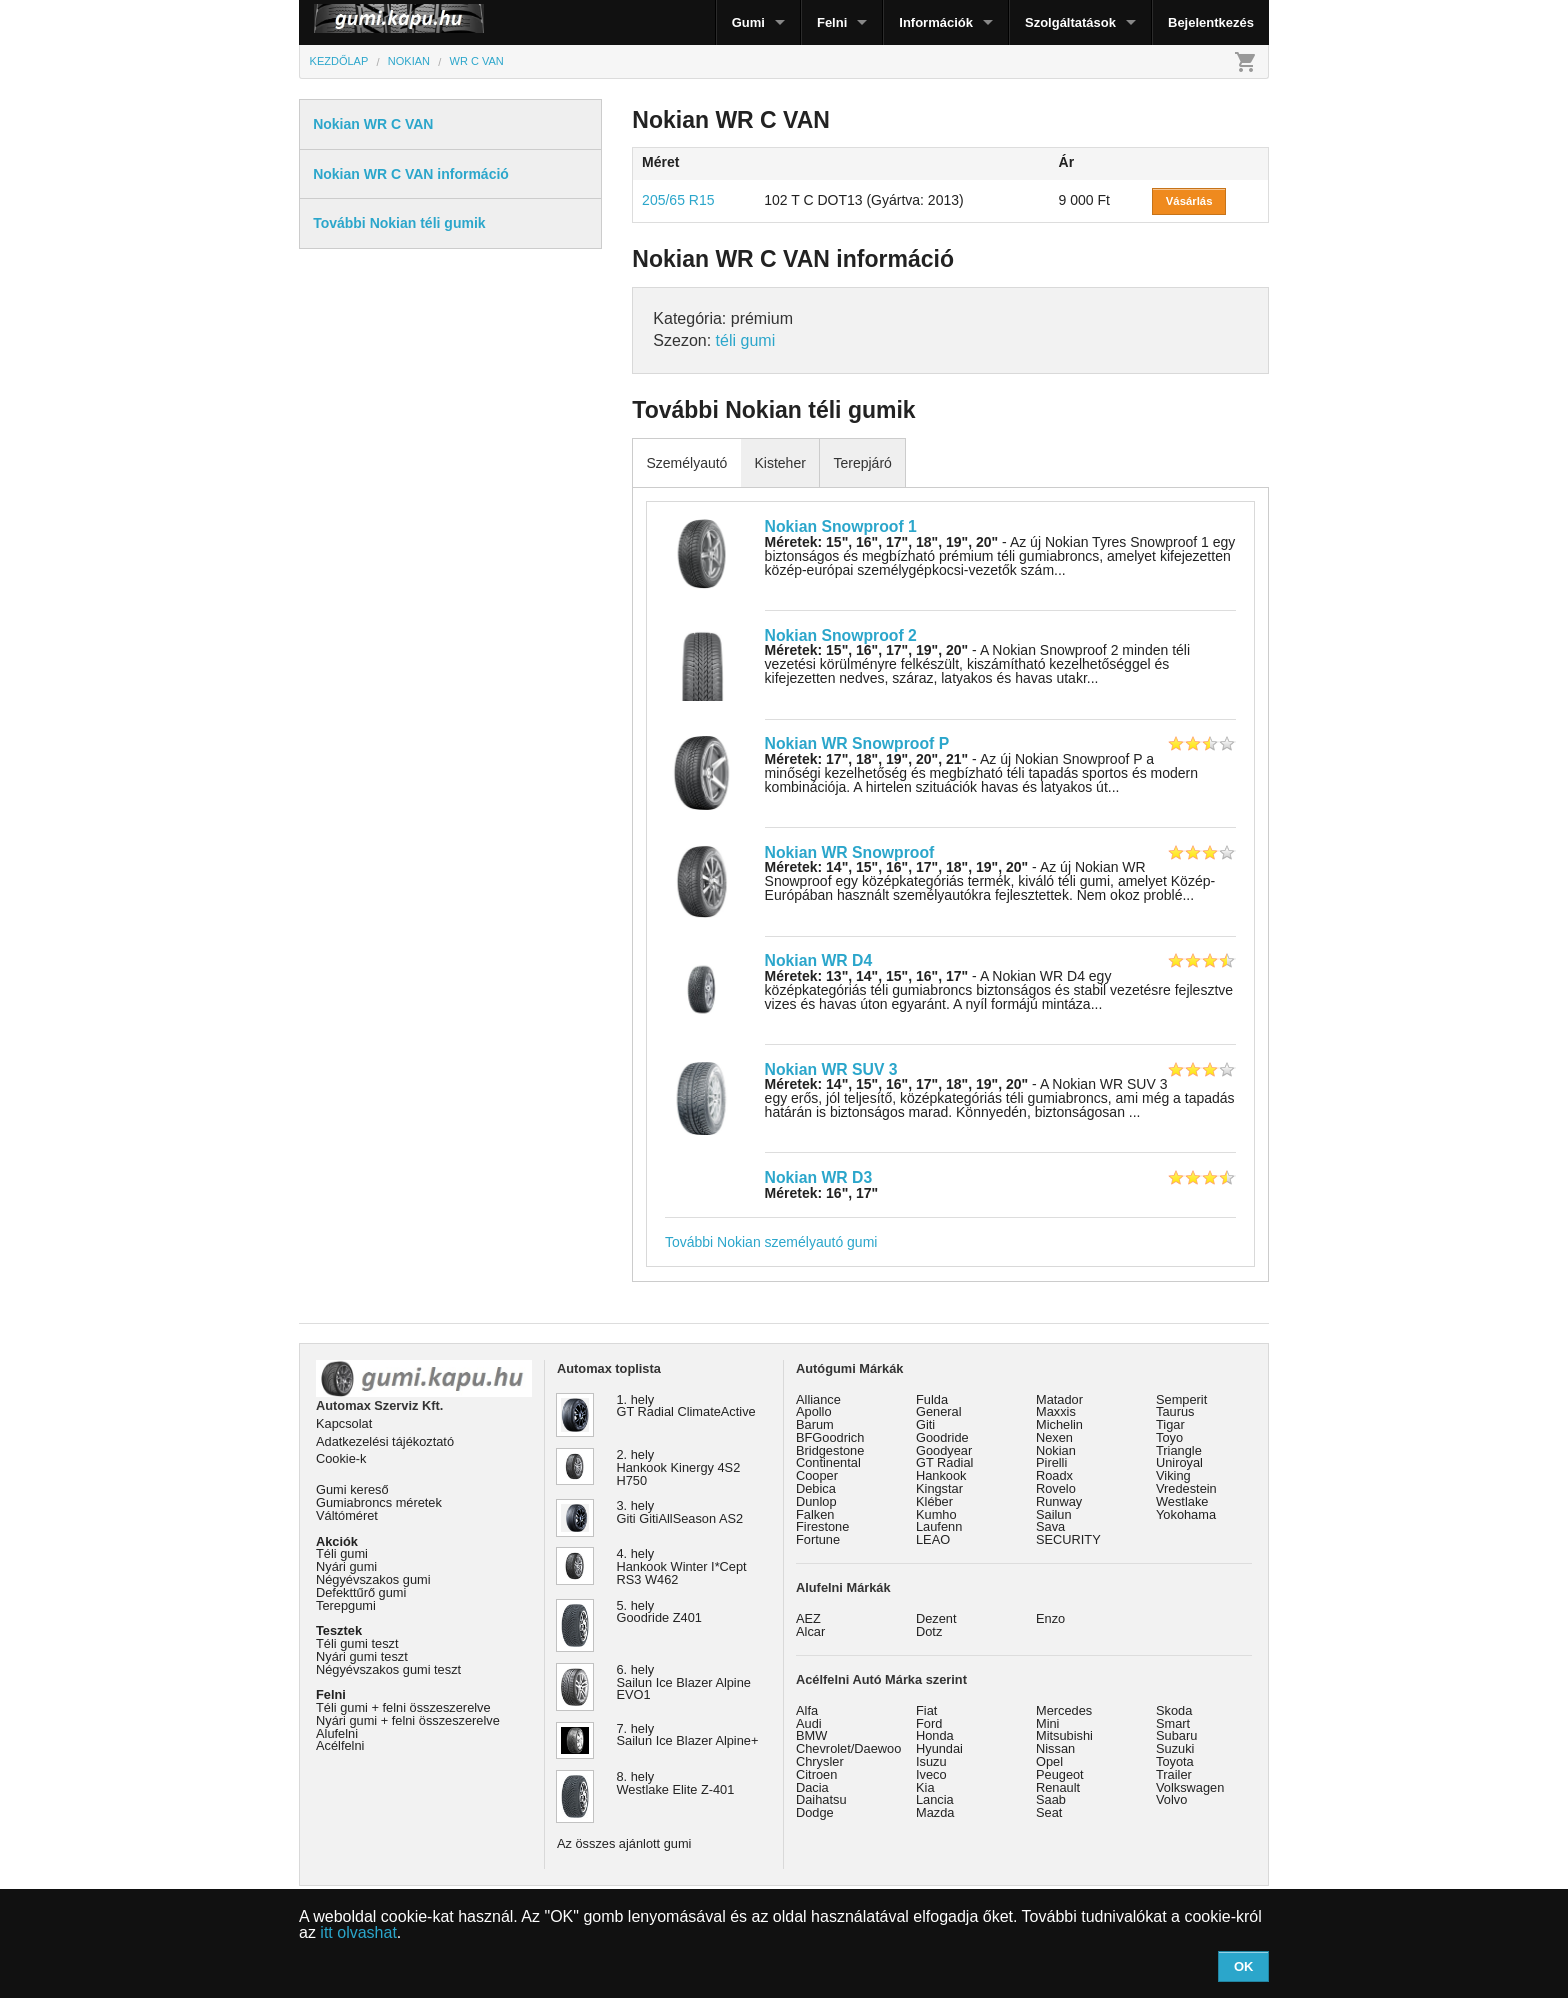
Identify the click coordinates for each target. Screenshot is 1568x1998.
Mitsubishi (1064, 1735)
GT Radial (944, 1462)
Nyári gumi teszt (362, 1656)
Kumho (936, 1514)
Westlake (1182, 1501)
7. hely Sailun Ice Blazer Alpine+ (688, 1735)
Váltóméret (347, 1515)
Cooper (817, 1475)
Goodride (942, 1437)
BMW (811, 1735)
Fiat (926, 1710)
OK (1244, 1966)
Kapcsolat (344, 1423)
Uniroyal (1179, 1462)
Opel (1049, 1761)
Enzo (1050, 1618)
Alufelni (337, 1733)
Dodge (815, 1812)
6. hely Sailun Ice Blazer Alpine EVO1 (684, 1682)
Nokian (1056, 1450)
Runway (1059, 1501)
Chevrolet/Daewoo (848, 1748)
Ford (929, 1723)
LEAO (933, 1539)
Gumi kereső (352, 1489)
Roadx (1054, 1475)
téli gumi (746, 340)
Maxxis (1056, 1411)
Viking (1173, 1475)
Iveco (931, 1774)
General (939, 1411)
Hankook (941, 1475)
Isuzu (931, 1761)
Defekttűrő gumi (361, 1592)
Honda (935, 1735)
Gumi (748, 22)
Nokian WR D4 (819, 960)
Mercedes (1064, 1710)
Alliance (818, 1399)
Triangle (1179, 1450)
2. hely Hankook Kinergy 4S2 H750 (679, 1467)
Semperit (1181, 1399)
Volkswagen (1190, 1787)
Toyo (1169, 1437)
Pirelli (1051, 1462)
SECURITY (1068, 1539)
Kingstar (939, 1488)
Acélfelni (340, 1745)
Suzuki (1175, 1748)
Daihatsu (821, 1799)
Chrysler (820, 1761)
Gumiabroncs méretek (379, 1502)
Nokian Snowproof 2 (841, 635)
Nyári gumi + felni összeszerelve (408, 1720)
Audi (809, 1723)
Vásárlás (1189, 201)
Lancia (935, 1799)
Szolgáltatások (1070, 22)
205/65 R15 (678, 200)
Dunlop (816, 1501)
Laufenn (939, 1526)
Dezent (936, 1618)
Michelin (1059, 1424)
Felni (832, 22)
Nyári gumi (346, 1566)
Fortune (818, 1539)
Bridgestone (830, 1450)
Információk (936, 22)
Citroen (816, 1774)
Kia (925, 1787)
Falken (815, 1514)
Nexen (1054, 1437)
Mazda (935, 1812)
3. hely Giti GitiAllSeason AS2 (680, 1512)
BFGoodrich (830, 1437)
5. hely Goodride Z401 (659, 1612)
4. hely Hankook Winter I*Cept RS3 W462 (682, 1566)
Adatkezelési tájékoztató (385, 1441)
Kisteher (779, 463)
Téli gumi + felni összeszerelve (403, 1707)
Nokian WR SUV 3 (831, 1069)
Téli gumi (342, 1553)
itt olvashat (358, 1932)
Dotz (929, 1631)
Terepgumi (346, 1605)
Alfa (807, 1710)
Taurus (1175, 1411)
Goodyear (944, 1450)
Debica (816, 1488)
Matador (1059, 1399)
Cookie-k (341, 1458)
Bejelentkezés (1211, 22)
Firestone (822, 1526)
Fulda (932, 1399)
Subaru (1176, 1735)
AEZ (808, 1618)
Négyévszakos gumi (373, 1579)
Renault (1058, 1787)
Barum (815, 1424)
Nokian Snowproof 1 (841, 526)
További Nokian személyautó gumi (771, 1242)
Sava (1050, 1526)
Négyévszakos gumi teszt (388, 1669)
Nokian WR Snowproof (850, 852)
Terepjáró (862, 463)
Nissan (1055, 1748)
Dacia (812, 1787)
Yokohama (1186, 1514)
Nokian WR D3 (819, 1177)
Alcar (810, 1631)
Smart (1173, 1723)
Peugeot (1060, 1774)
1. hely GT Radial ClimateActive (686, 1406)
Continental (828, 1462)
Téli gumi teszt (357, 1643)
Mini (1047, 1723)
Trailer (1174, 1774)
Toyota (1175, 1761)
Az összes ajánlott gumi (624, 1843)
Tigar (1170, 1424)
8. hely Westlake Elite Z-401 (676, 1783)
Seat (1049, 1812)
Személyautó (686, 463)
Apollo (814, 1411)
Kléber (934, 1501)
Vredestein (1186, 1488)
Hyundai (939, 1748)
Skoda (1174, 1710)
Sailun (1054, 1514)
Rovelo (1056, 1488)
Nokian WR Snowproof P (857, 743)
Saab (1051, 1799)
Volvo (1171, 1799)
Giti (925, 1424)
